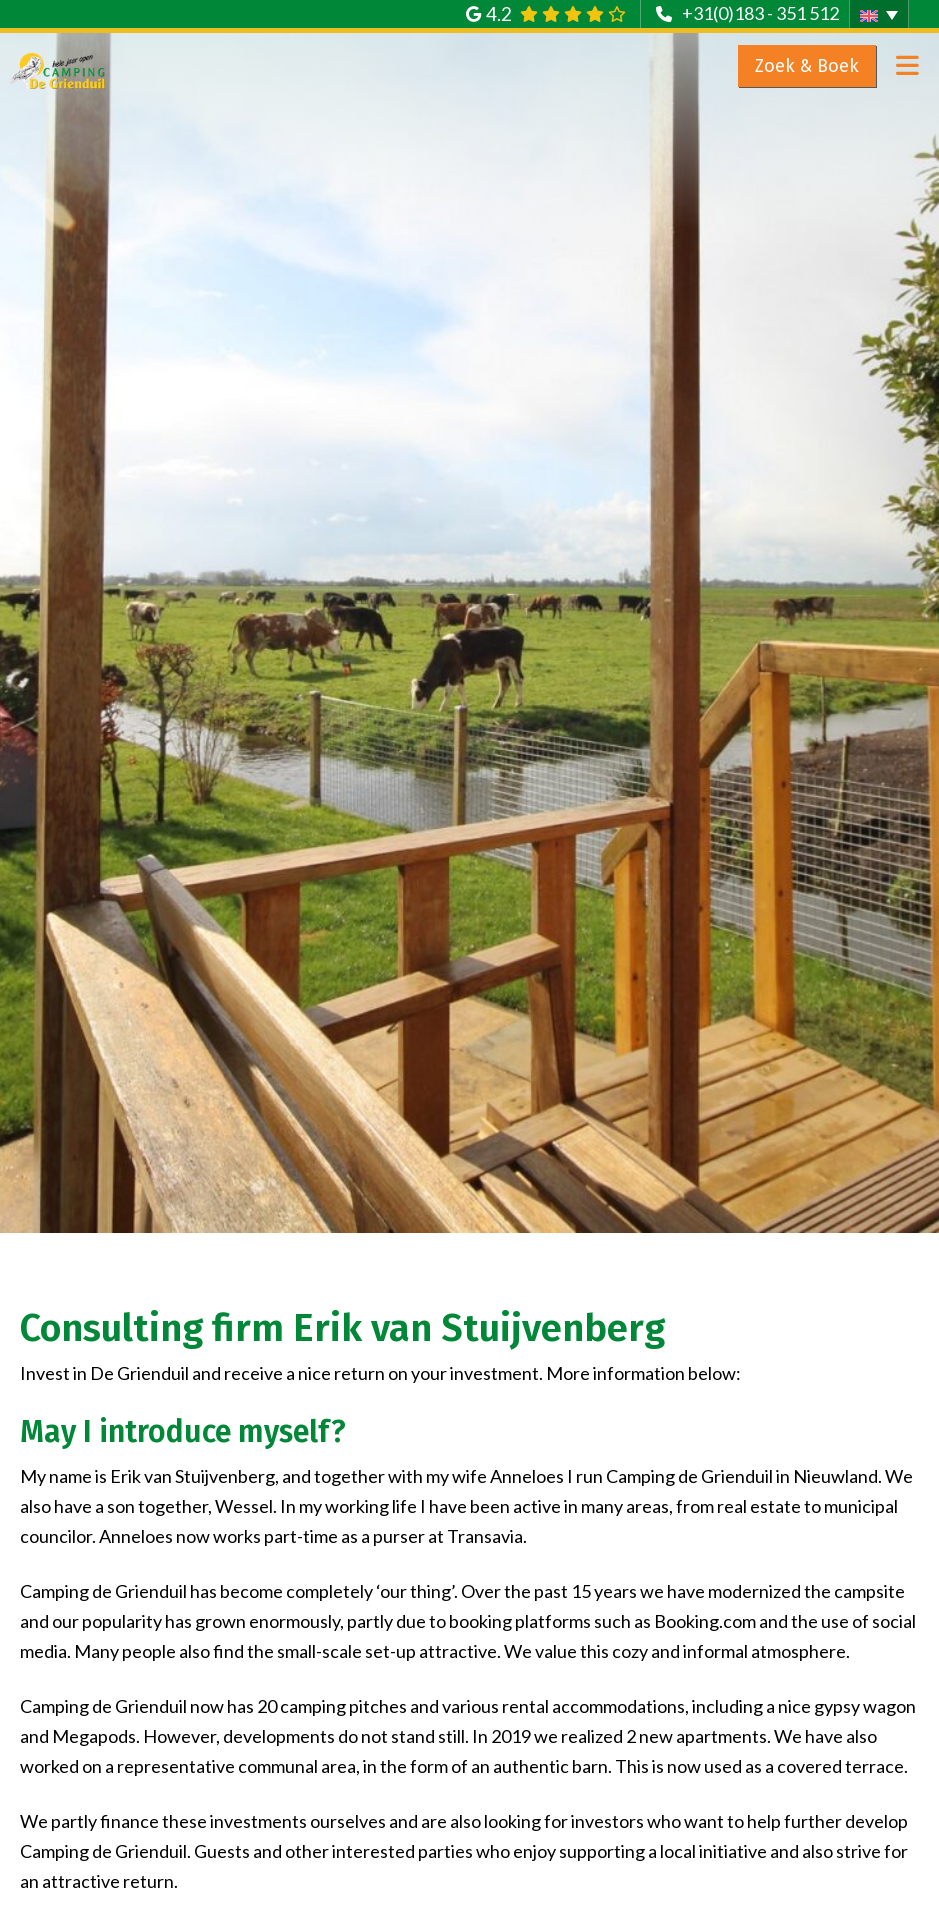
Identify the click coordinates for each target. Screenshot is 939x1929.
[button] (879, 14)
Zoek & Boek (807, 66)
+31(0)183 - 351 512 (760, 13)
